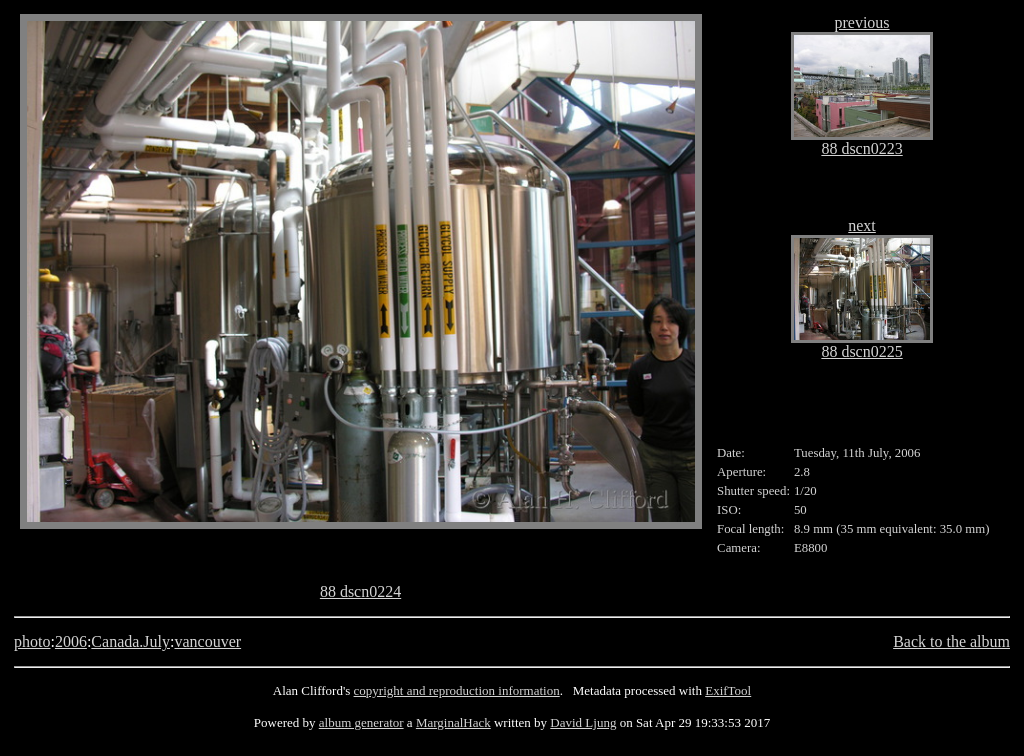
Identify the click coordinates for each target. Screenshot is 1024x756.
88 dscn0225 (861, 351)
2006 (71, 641)
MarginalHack (453, 722)
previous (861, 22)
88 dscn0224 (360, 591)
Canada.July (130, 641)
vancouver (207, 641)
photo (32, 641)
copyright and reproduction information (457, 690)
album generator (361, 722)
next (862, 225)
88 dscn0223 (861, 148)
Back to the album (951, 641)
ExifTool (728, 690)
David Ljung (583, 722)
